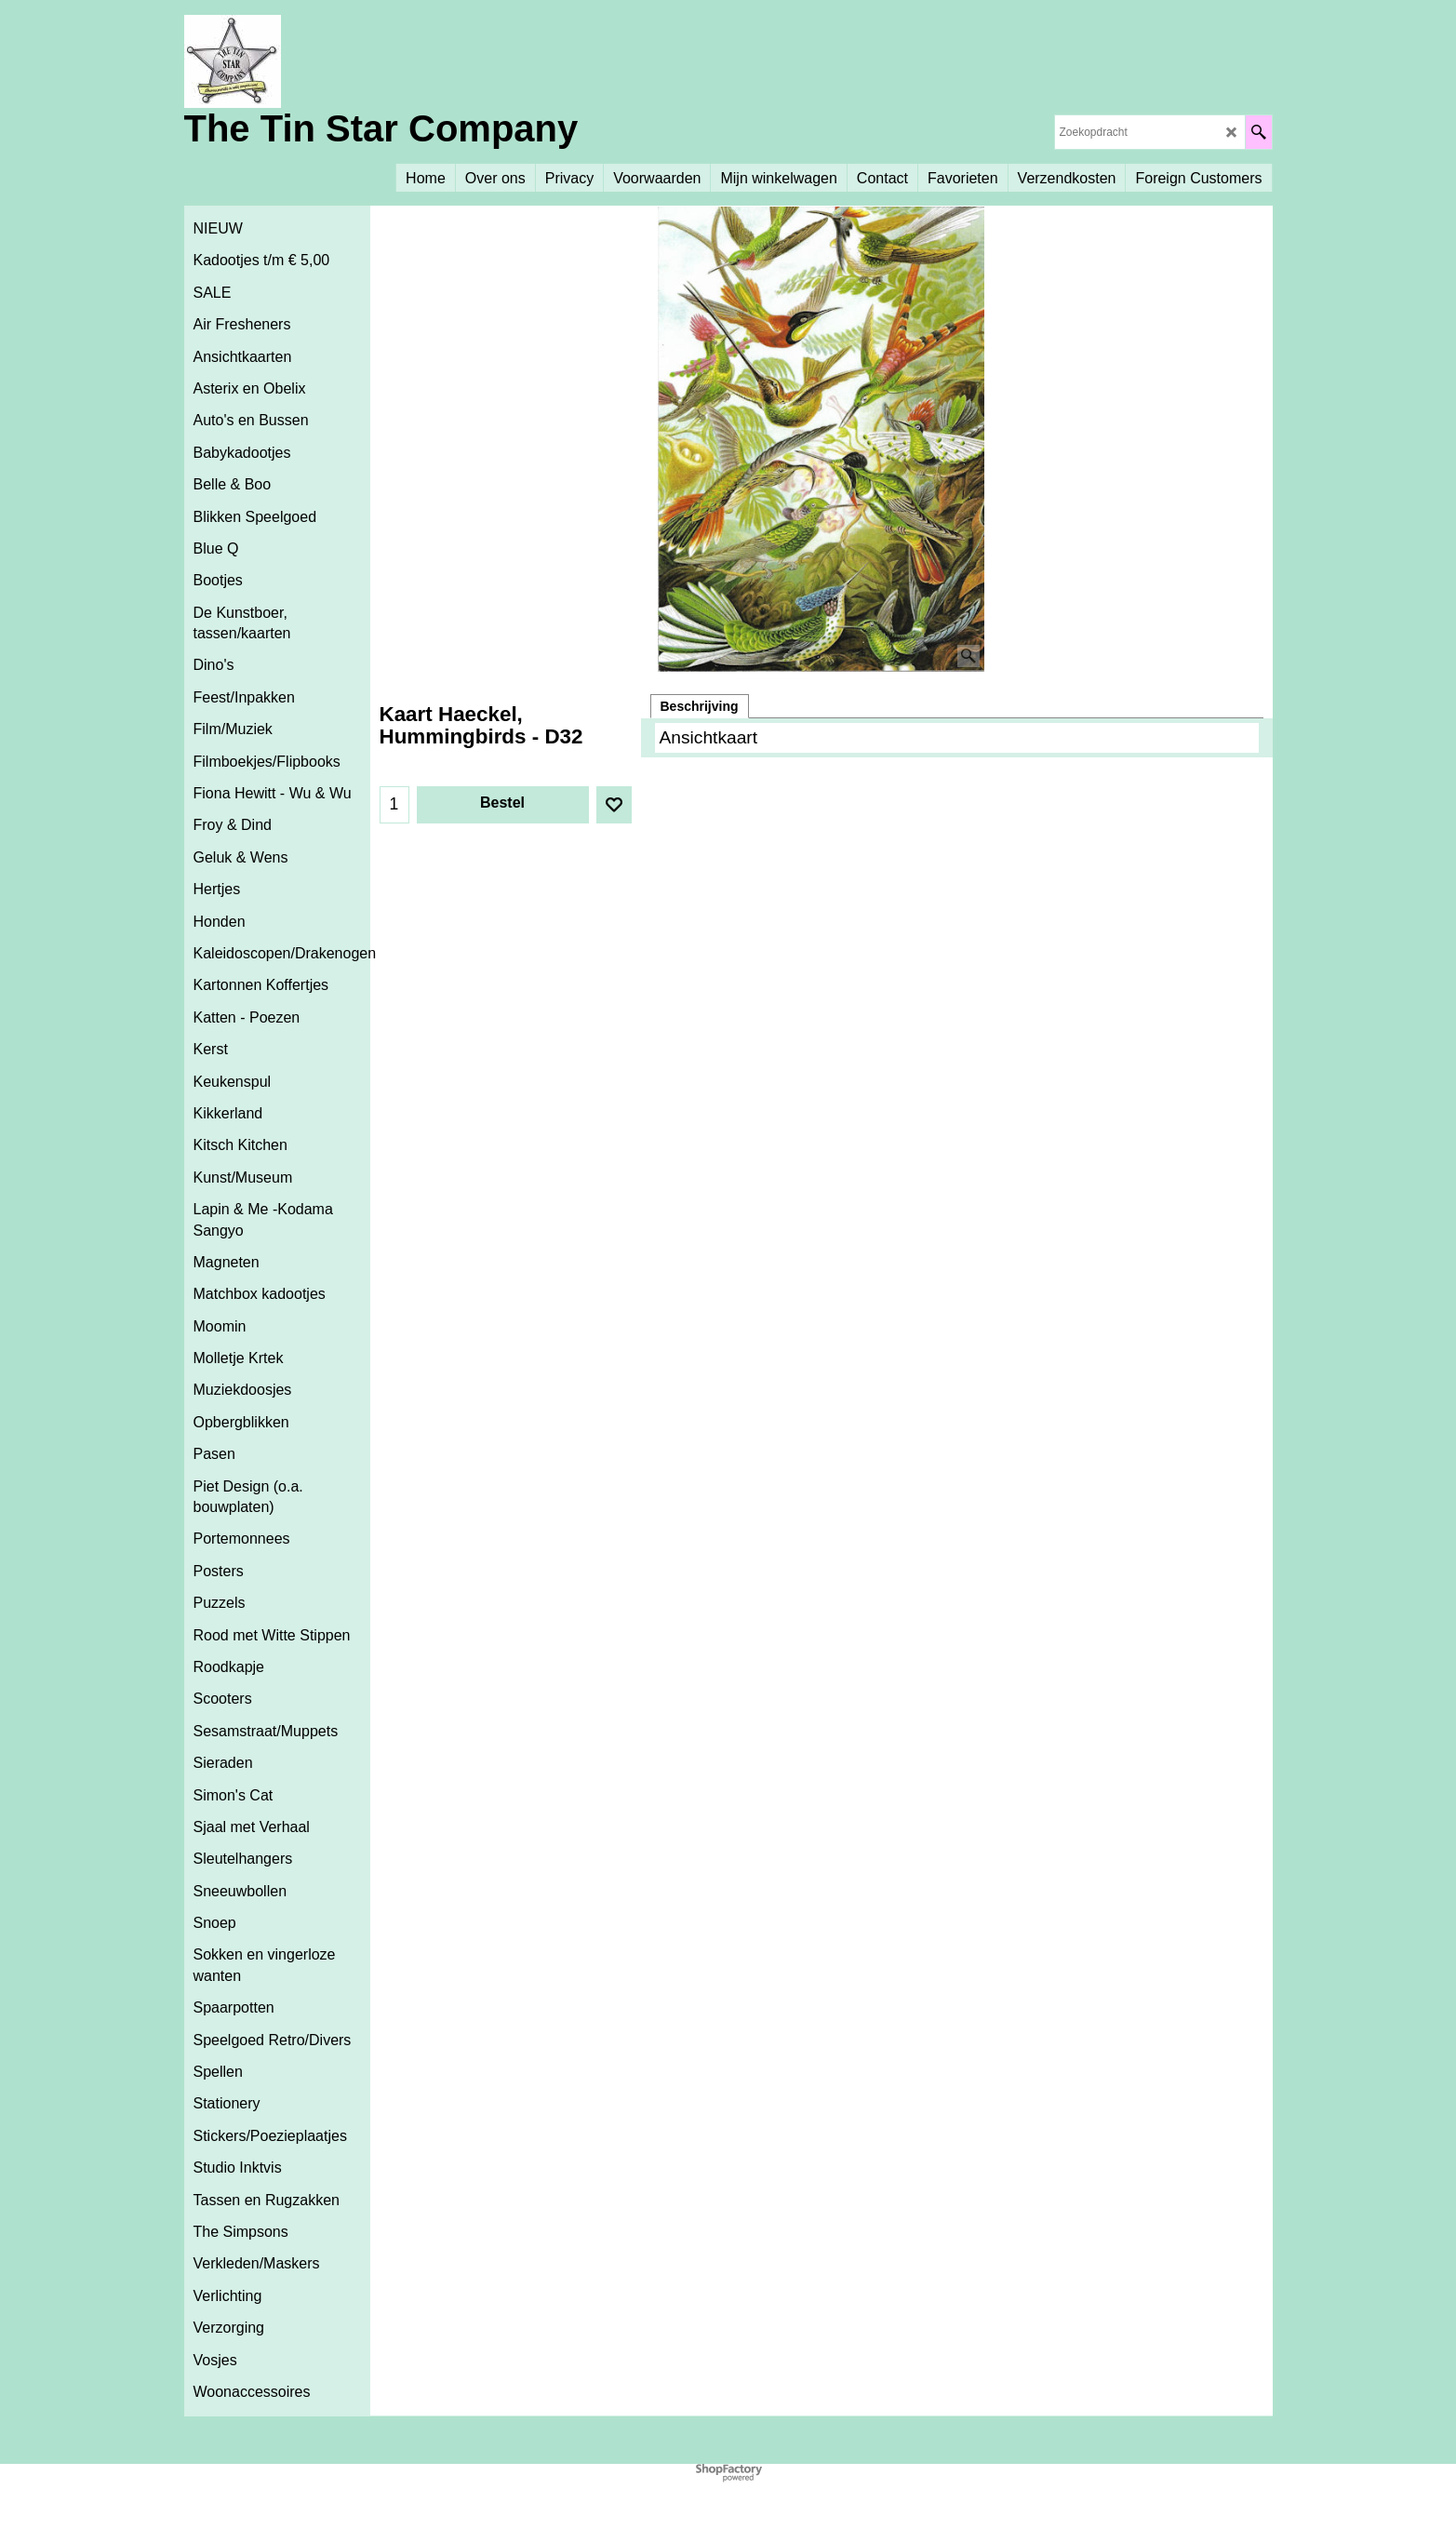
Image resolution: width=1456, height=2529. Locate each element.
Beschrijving (700, 706)
